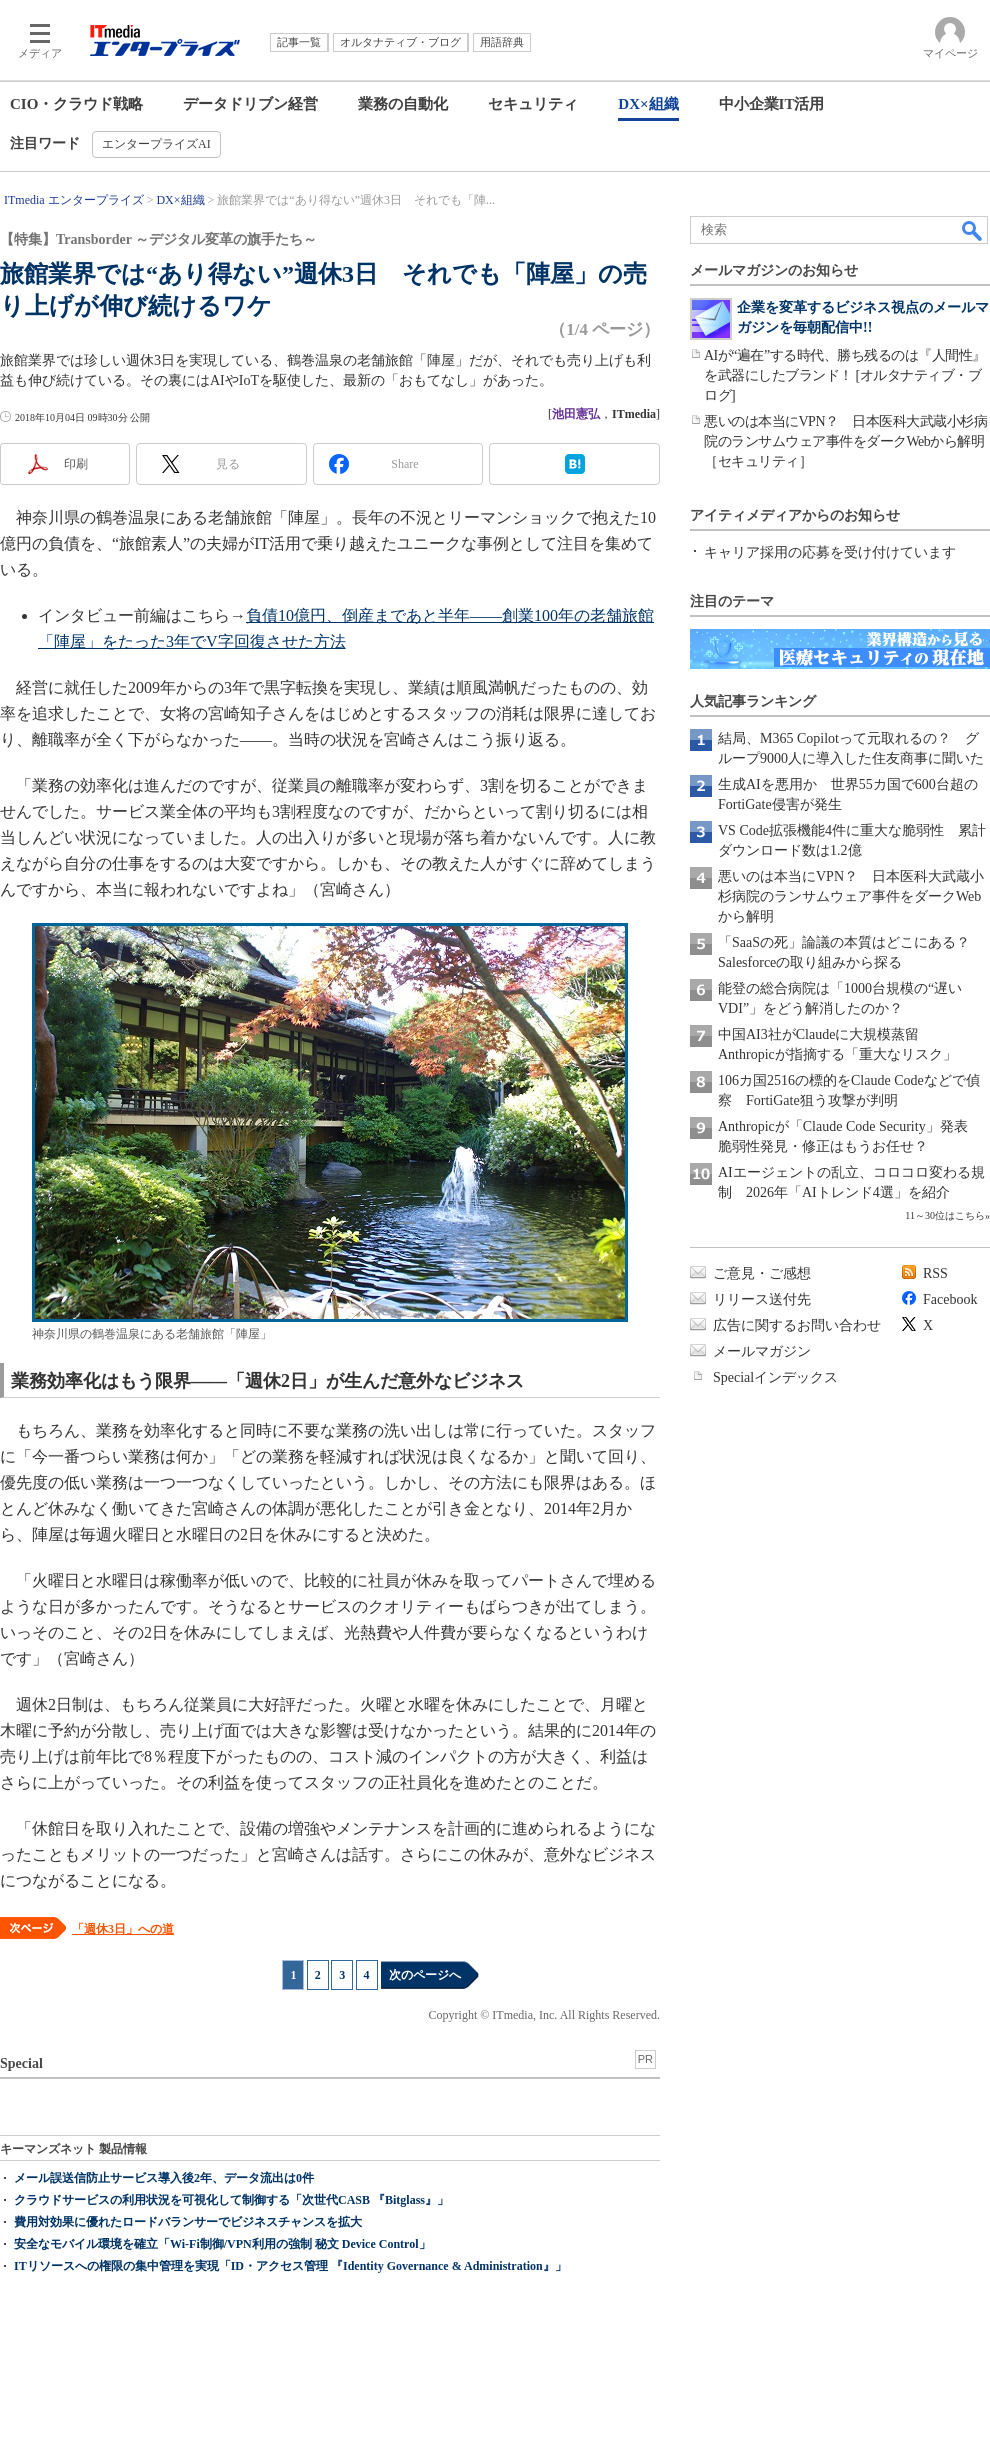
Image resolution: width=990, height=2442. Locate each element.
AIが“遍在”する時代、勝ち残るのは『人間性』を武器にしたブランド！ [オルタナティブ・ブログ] (845, 375)
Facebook (950, 1299)
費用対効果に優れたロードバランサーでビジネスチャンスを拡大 (188, 2222)
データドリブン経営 (250, 104)
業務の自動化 (403, 104)
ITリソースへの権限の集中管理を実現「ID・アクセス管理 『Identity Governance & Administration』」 (290, 2266)
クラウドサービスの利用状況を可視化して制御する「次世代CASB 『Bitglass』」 (231, 2200)
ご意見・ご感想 (762, 1273)
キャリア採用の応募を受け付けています (830, 552)
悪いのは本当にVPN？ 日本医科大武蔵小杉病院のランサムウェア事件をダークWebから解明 (851, 896)
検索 (973, 230)
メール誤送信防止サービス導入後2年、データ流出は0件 (164, 2178)
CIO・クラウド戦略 (76, 104)
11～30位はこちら (945, 1215)
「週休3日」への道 (123, 1929)
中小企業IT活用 (772, 104)
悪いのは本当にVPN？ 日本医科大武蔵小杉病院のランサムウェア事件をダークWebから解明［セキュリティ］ (845, 441)
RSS (935, 1273)
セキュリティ (533, 104)
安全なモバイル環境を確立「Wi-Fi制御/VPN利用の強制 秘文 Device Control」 (222, 2244)
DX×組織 (648, 104)
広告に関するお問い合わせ (797, 1325)
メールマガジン (762, 1351)
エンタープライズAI (156, 144)
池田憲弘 (576, 414)
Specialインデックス (775, 1377)
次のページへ (425, 1975)
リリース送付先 (762, 1299)
